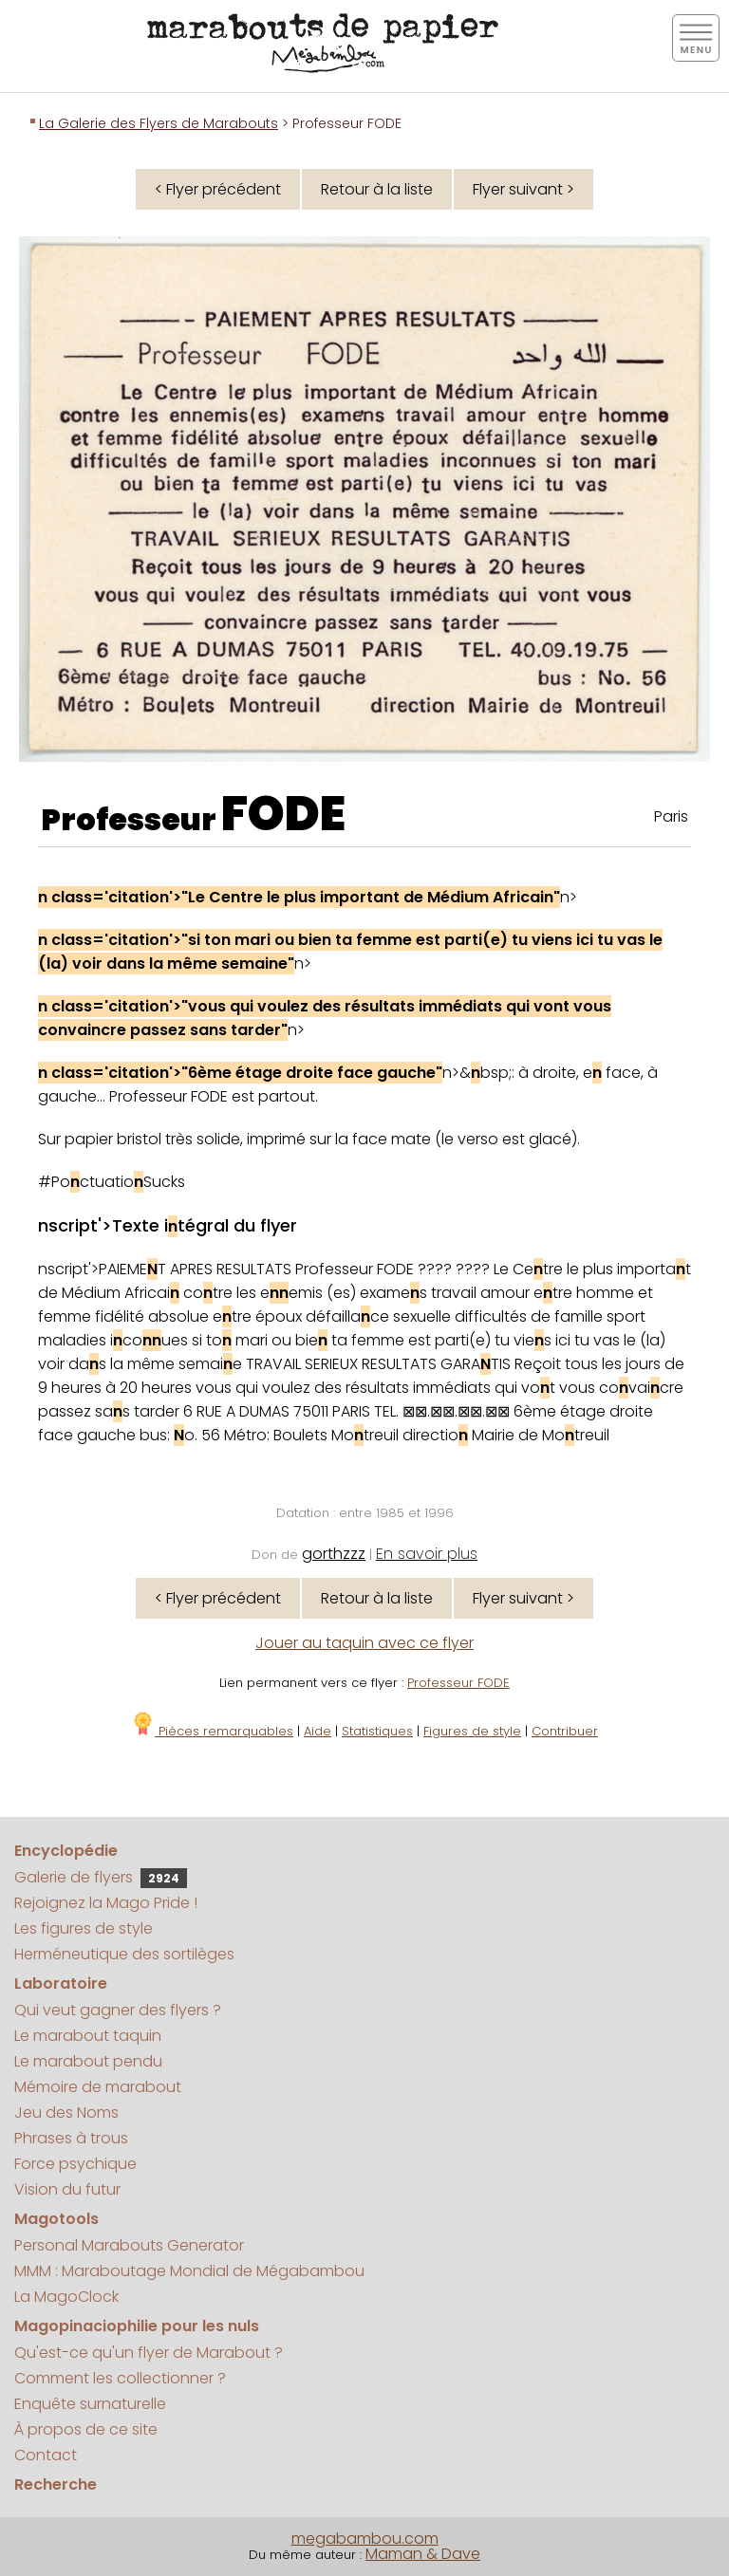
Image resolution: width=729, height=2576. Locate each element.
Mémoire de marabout (97, 2087)
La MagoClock (66, 2296)
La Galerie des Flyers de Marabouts (158, 123)
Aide (317, 1731)
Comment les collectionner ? (120, 2378)
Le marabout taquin (87, 2036)
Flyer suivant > (523, 189)
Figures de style (472, 1731)
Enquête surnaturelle (90, 2404)
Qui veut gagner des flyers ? (117, 2010)
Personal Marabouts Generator (129, 2245)
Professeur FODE (458, 1683)
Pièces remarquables (212, 1731)
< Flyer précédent (218, 189)
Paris (671, 816)
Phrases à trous (71, 2138)
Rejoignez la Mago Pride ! (105, 1903)
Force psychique (75, 2164)
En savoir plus (426, 1554)
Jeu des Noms (66, 2112)
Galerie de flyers (100, 1877)
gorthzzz (333, 1554)
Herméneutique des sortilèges (124, 1954)
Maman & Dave (422, 2554)
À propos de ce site (86, 2429)
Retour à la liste (377, 189)
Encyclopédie (66, 1851)
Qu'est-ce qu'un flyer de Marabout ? (148, 2352)
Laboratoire (60, 1983)
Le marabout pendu (88, 2061)
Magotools (56, 2219)
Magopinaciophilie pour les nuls (136, 2326)
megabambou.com (365, 2538)
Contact (45, 2455)
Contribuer (565, 1731)
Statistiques (377, 1731)
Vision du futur (67, 2189)
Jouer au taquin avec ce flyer (364, 1643)
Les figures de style (83, 1928)
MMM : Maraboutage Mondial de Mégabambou (189, 2271)
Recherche (55, 2484)
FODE (283, 814)
